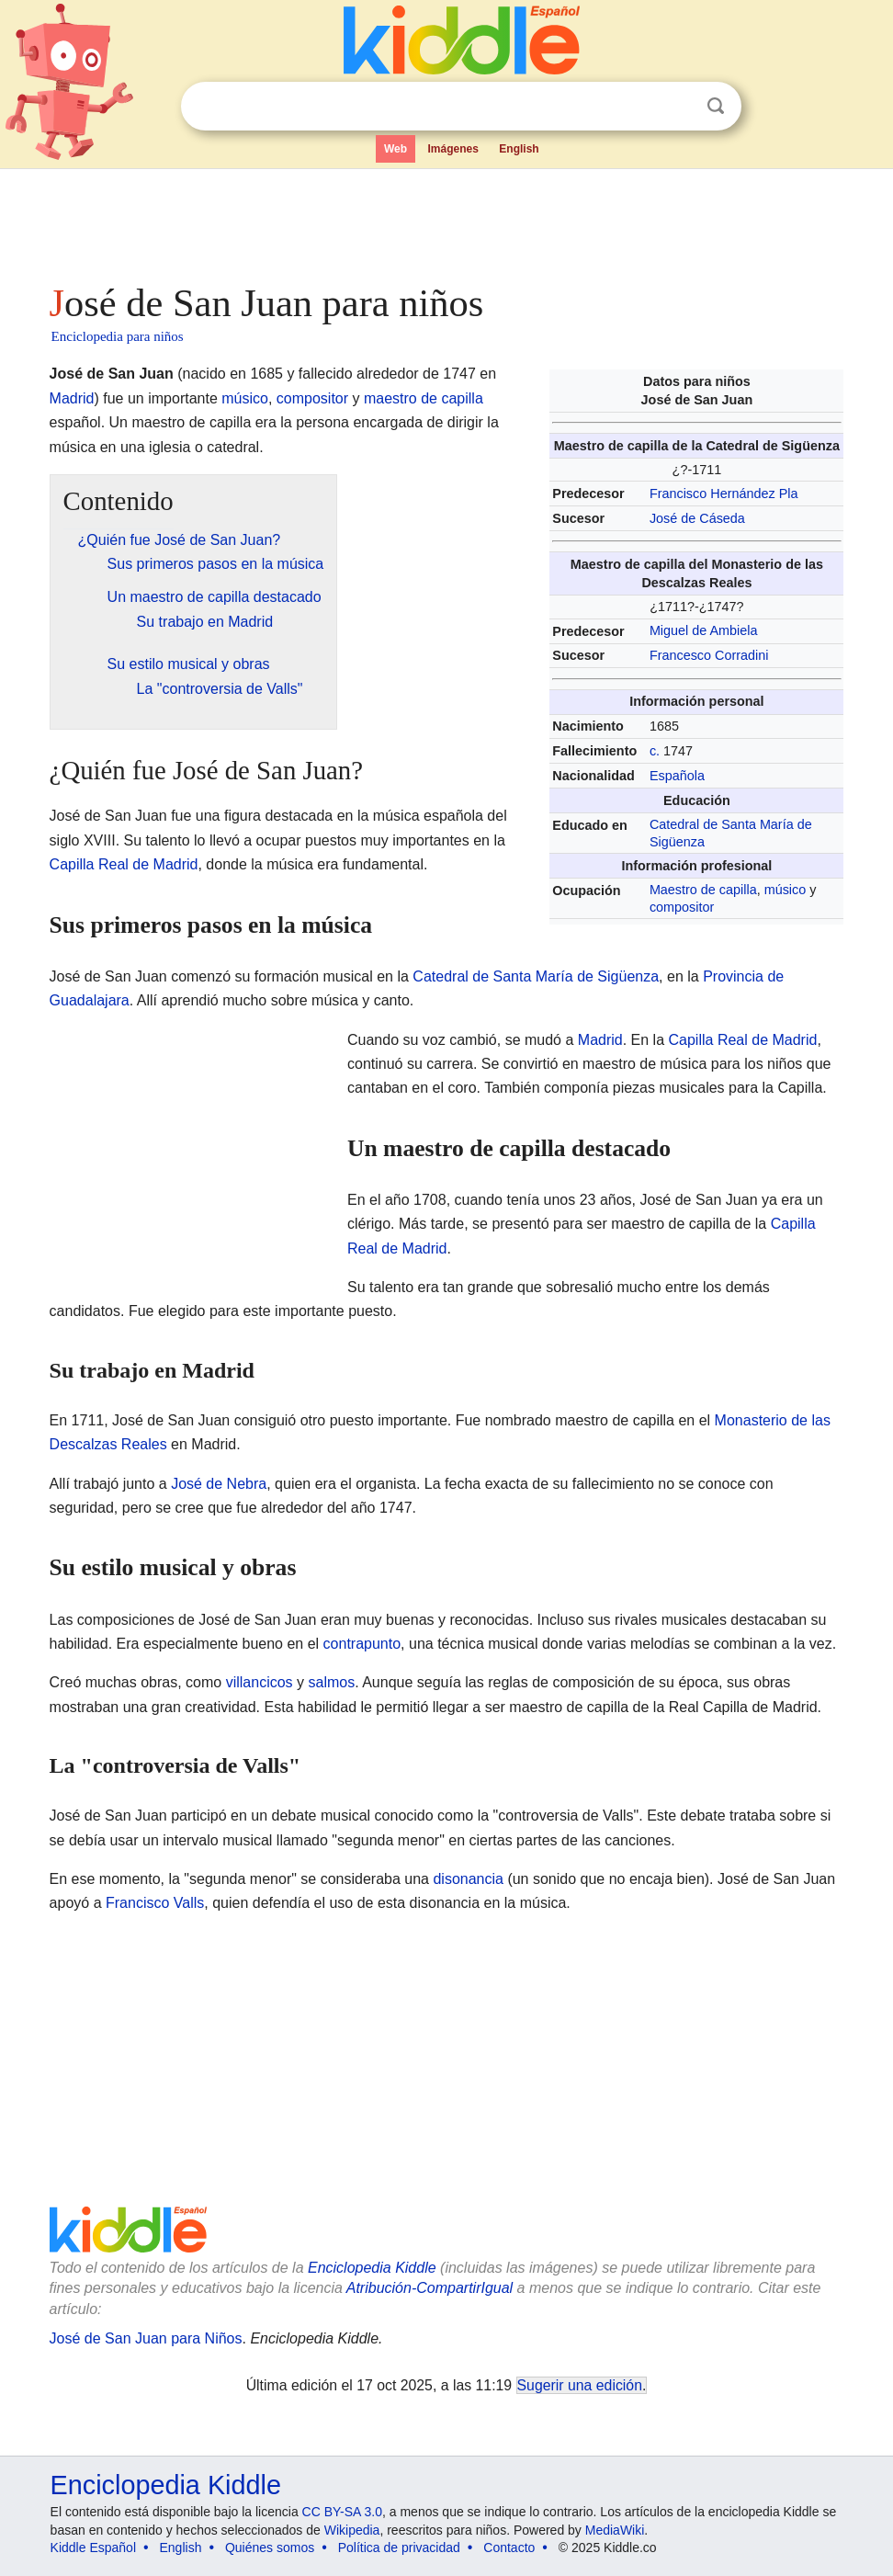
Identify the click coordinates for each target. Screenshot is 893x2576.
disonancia (468, 1879)
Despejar (678, 106)
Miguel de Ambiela (704, 630)
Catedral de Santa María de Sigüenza (536, 976)
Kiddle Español (93, 2547)
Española (677, 775)
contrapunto (362, 1643)
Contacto (509, 2547)
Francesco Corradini (709, 655)
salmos (331, 1682)
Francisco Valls (155, 1903)
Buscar (716, 106)
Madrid (72, 398)
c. (655, 750)
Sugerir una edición (579, 2385)
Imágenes (453, 148)
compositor (682, 907)
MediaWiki (615, 2530)
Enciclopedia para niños (117, 336)
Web (395, 148)
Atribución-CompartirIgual (429, 2288)
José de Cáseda (697, 518)
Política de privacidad (399, 2547)
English (518, 148)
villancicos (259, 1682)
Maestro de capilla (703, 889)
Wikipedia (352, 2530)
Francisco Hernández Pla (724, 493)
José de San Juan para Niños (146, 2338)
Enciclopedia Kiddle (372, 2267)
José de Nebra (218, 1484)
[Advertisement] (447, 220)
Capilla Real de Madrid (124, 864)
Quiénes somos (269, 2547)
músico (785, 889)
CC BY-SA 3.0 (342, 2511)
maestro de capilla (423, 398)
